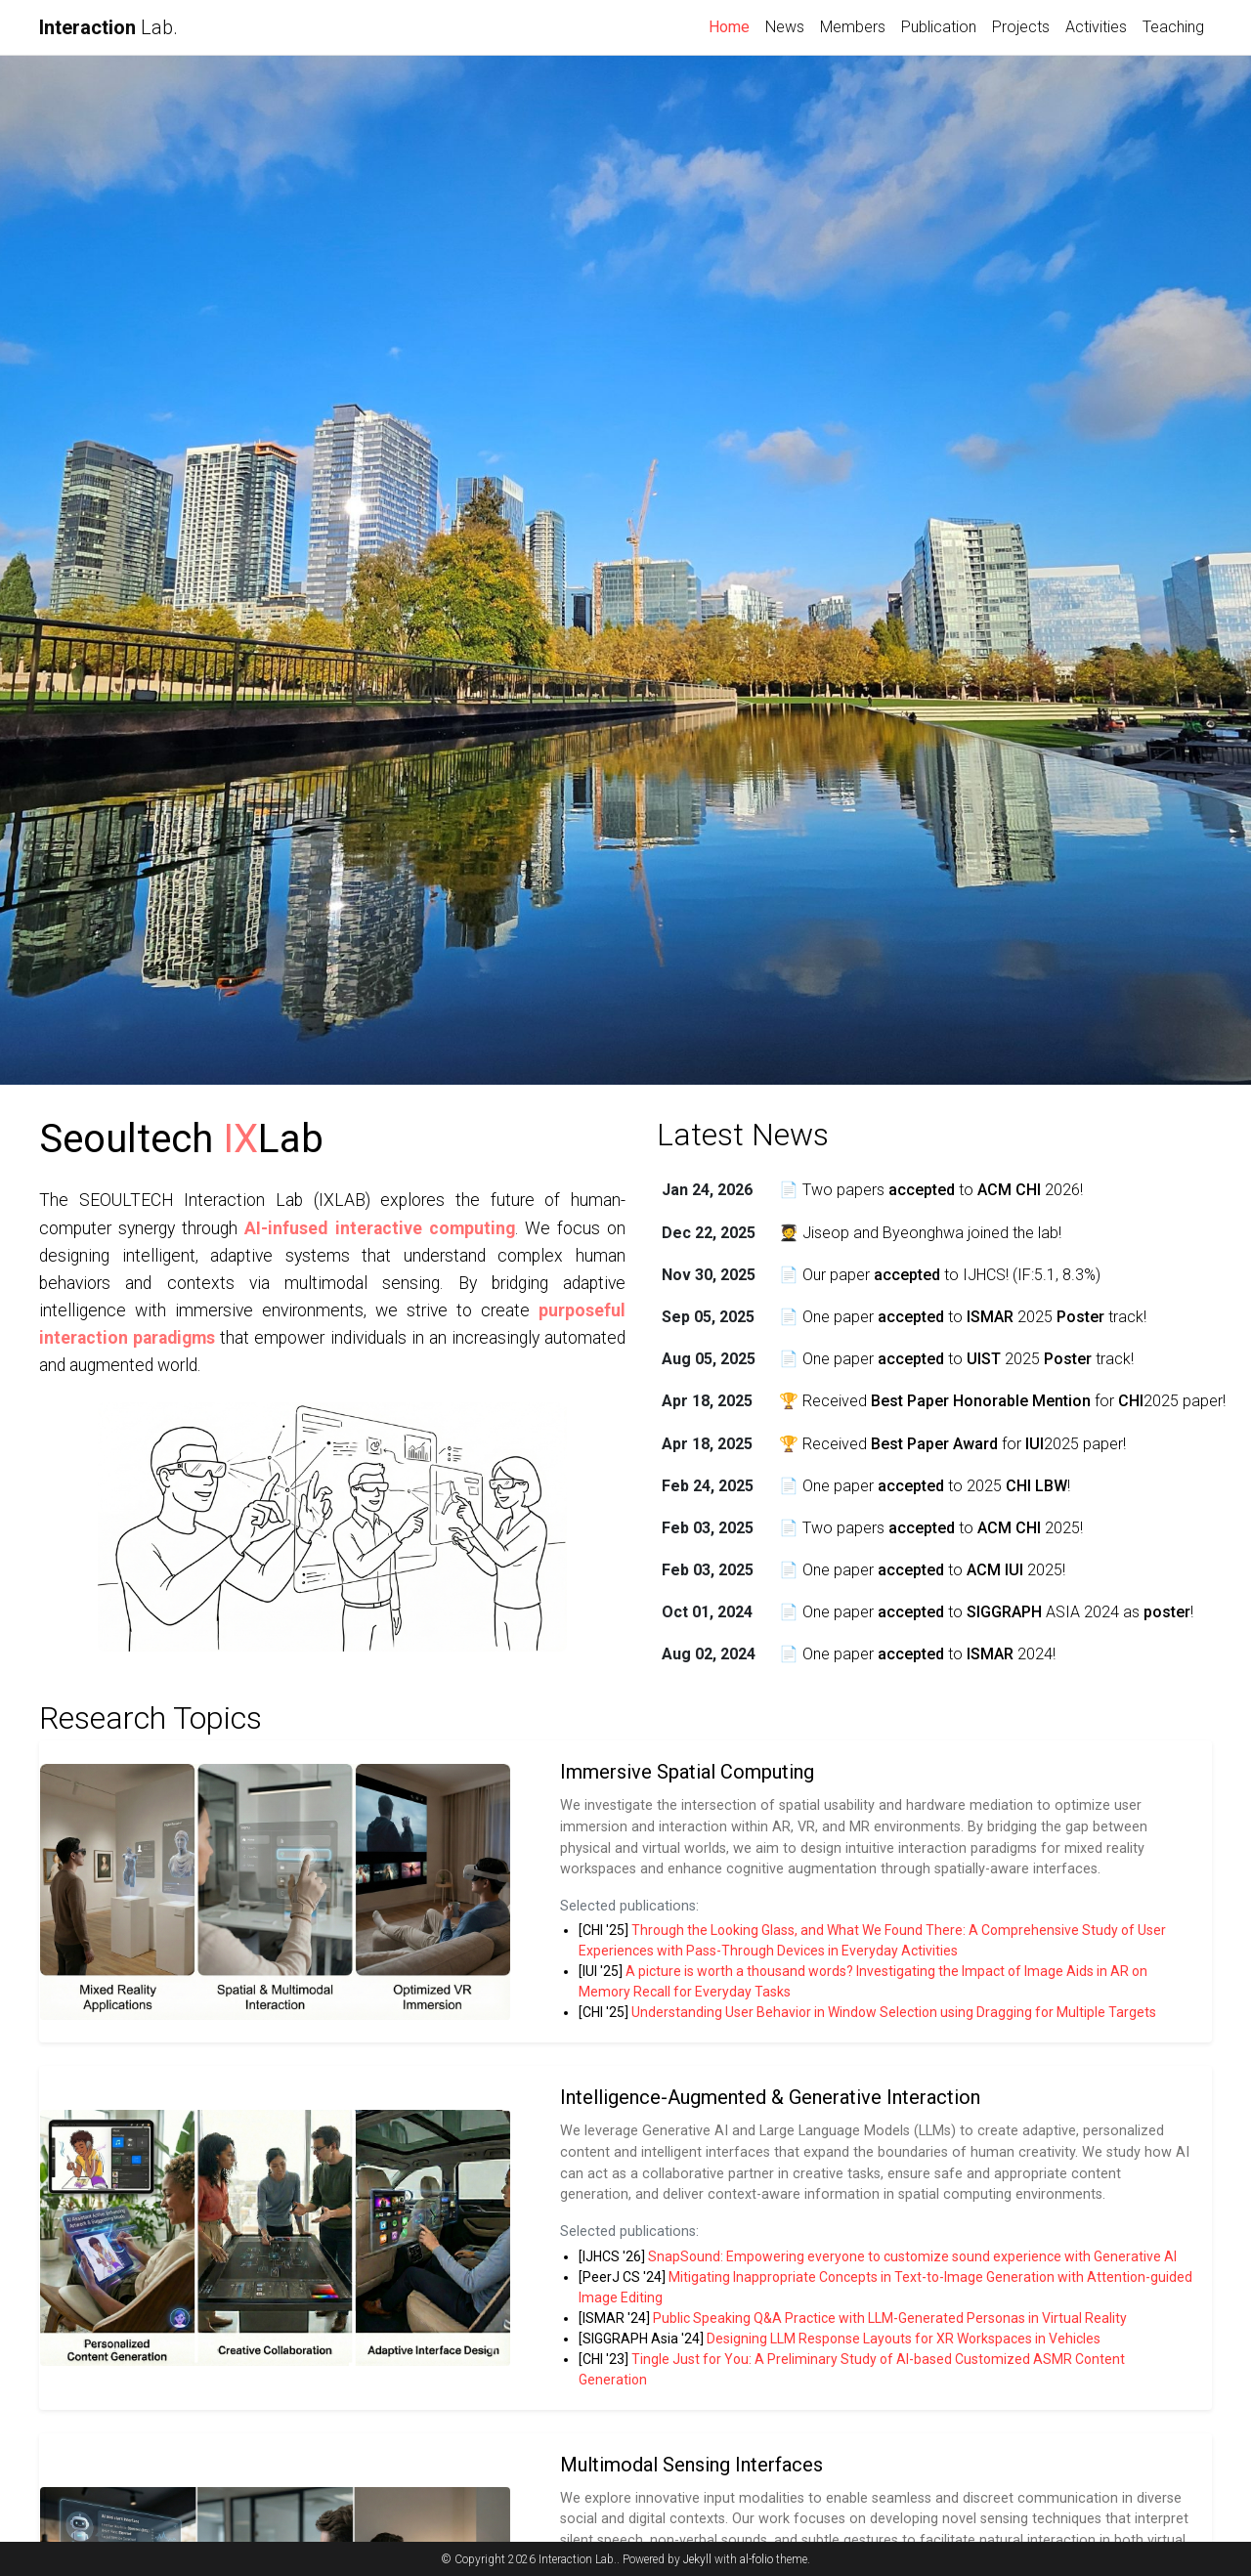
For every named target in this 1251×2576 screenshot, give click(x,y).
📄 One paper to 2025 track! (962, 1317)
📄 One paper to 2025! (922, 1570)
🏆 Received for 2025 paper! (1002, 1401)
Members (852, 27)
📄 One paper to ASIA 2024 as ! (986, 1612)
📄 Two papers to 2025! (931, 1528)
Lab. (108, 27)
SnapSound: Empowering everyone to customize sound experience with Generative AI (912, 2256)
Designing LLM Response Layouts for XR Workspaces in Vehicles (903, 2338)
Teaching (1173, 27)
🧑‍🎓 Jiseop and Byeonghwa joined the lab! (920, 1233)
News (784, 27)
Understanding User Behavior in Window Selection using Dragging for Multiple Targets (893, 2012)
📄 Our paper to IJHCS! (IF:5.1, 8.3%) (939, 1275)
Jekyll (697, 2559)
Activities (1096, 27)
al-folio (756, 2559)
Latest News (743, 1134)
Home (733, 25)
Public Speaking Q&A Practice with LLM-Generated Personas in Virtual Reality (890, 2318)
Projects (1021, 27)
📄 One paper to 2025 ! (924, 1486)
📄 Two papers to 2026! (931, 1190)
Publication (938, 27)
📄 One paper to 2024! (917, 1654)
